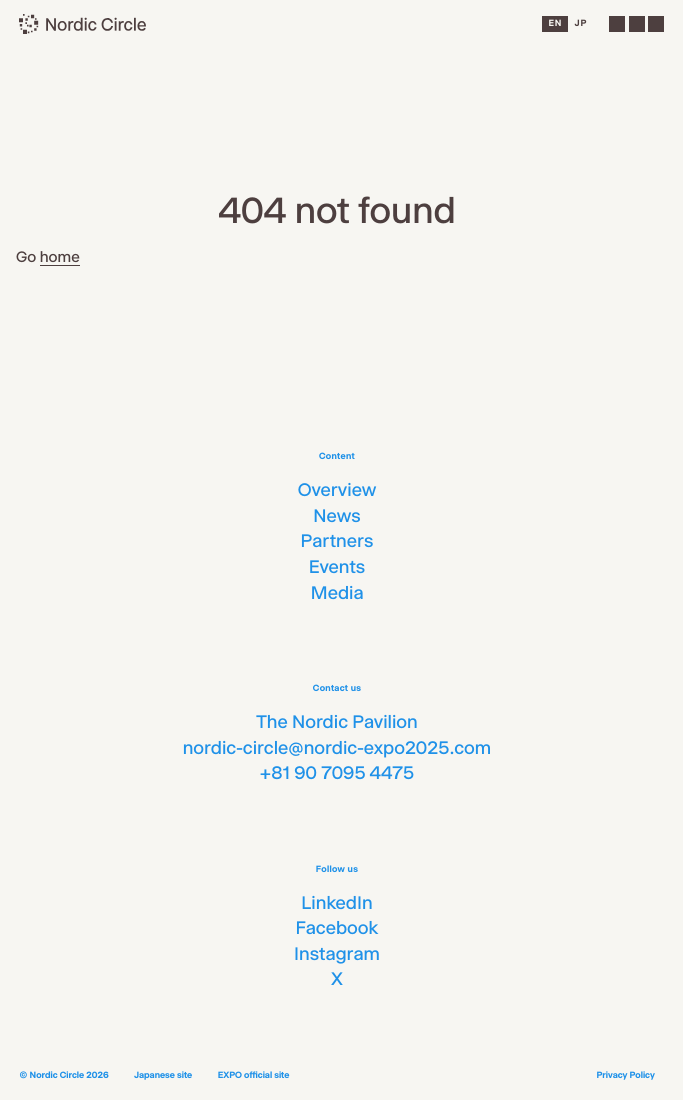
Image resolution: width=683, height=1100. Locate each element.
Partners (337, 541)
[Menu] (636, 24)
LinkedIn (336, 903)
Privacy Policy (625, 1075)
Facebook (336, 928)
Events (337, 567)
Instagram (337, 954)
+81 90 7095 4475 (337, 773)
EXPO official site (254, 1075)
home (60, 256)
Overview (337, 490)
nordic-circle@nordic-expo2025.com (337, 748)
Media (336, 593)
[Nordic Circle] (83, 24)
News (336, 516)
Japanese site (163, 1075)
